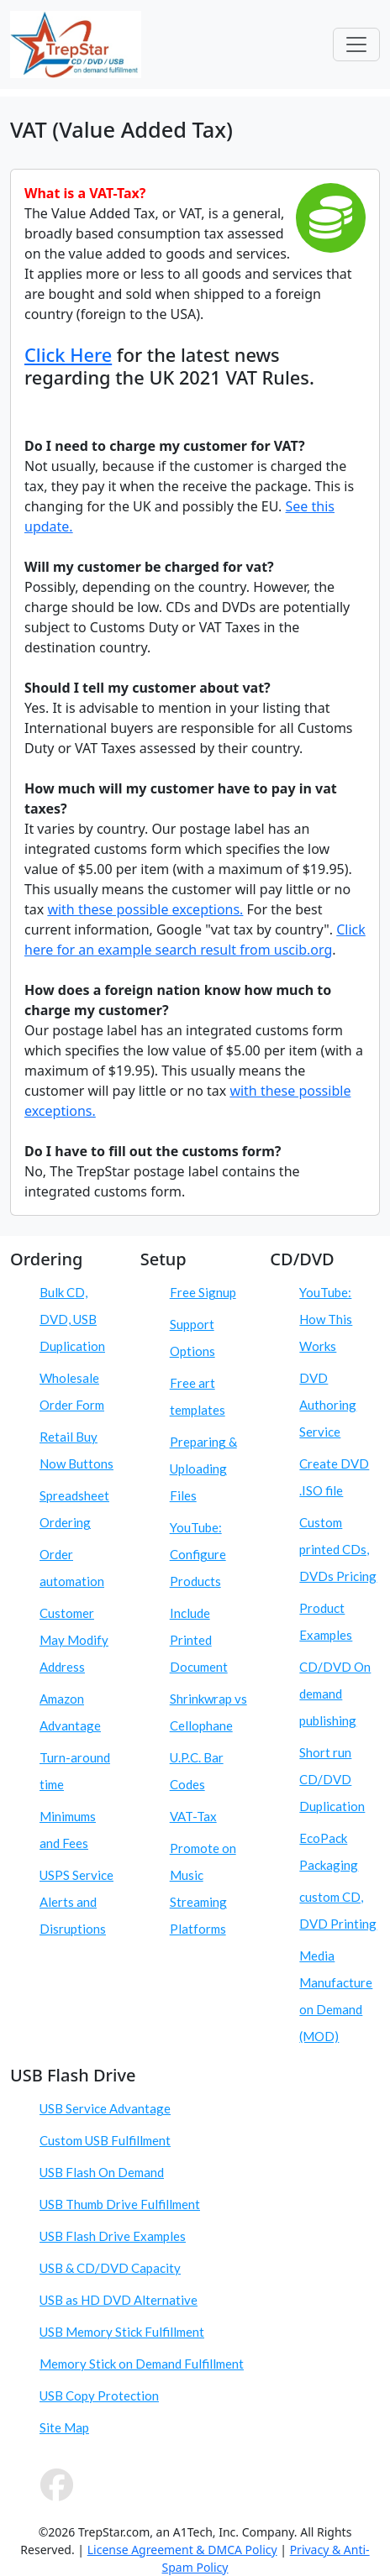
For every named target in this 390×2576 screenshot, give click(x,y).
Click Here (68, 355)
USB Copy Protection (99, 2395)
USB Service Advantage (105, 2108)
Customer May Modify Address (74, 1639)
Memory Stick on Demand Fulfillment (142, 2363)
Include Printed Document (199, 1639)
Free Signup (203, 1292)
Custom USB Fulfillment (105, 2140)
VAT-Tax (193, 1816)
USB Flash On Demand (102, 2172)
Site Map (64, 2427)
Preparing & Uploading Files (203, 1468)
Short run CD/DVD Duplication (332, 1779)
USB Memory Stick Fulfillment (122, 2331)
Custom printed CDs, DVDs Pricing (338, 1549)
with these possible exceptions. (145, 909)
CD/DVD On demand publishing (335, 1693)
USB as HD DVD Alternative (119, 2299)
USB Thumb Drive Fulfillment (120, 2204)
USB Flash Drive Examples (113, 2236)
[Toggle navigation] (356, 44)
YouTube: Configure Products (198, 1554)
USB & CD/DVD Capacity (110, 2267)
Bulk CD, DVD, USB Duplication (72, 1319)
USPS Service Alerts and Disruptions (76, 1901)
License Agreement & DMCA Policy (182, 2550)
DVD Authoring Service (327, 1404)
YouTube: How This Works (325, 1319)
